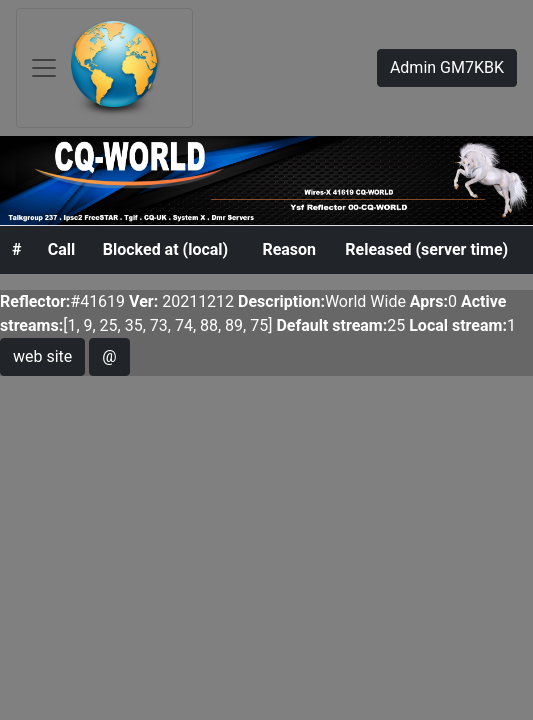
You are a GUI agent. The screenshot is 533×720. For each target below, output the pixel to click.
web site (42, 356)
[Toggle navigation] (104, 68)
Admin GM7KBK (447, 67)
